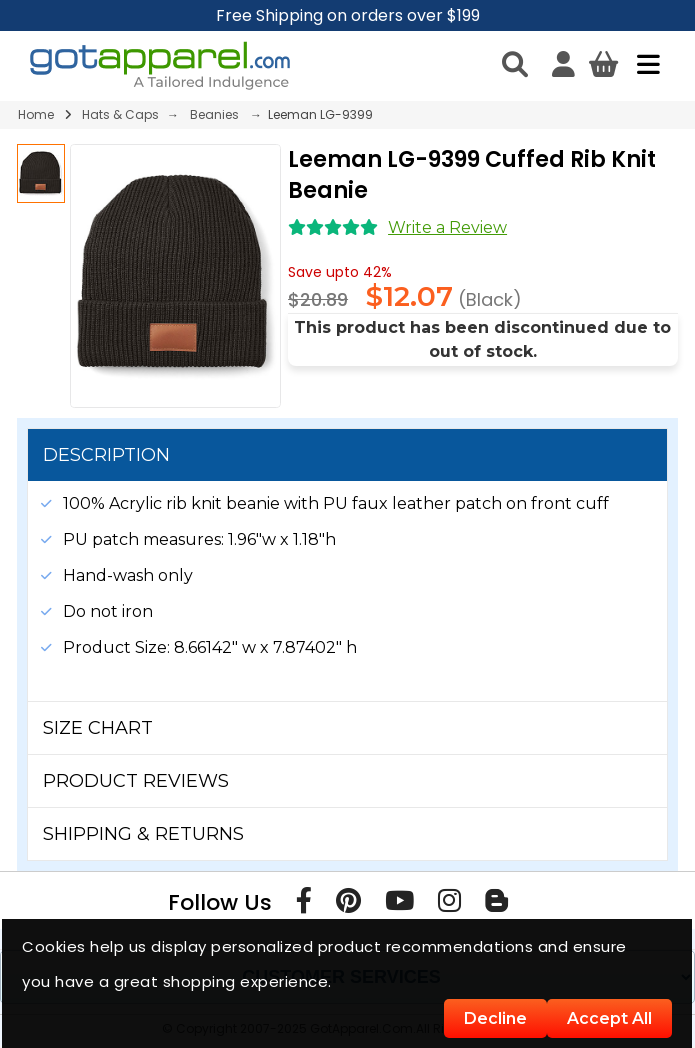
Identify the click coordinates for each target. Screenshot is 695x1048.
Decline (495, 1018)
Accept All (609, 1018)
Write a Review (447, 227)
